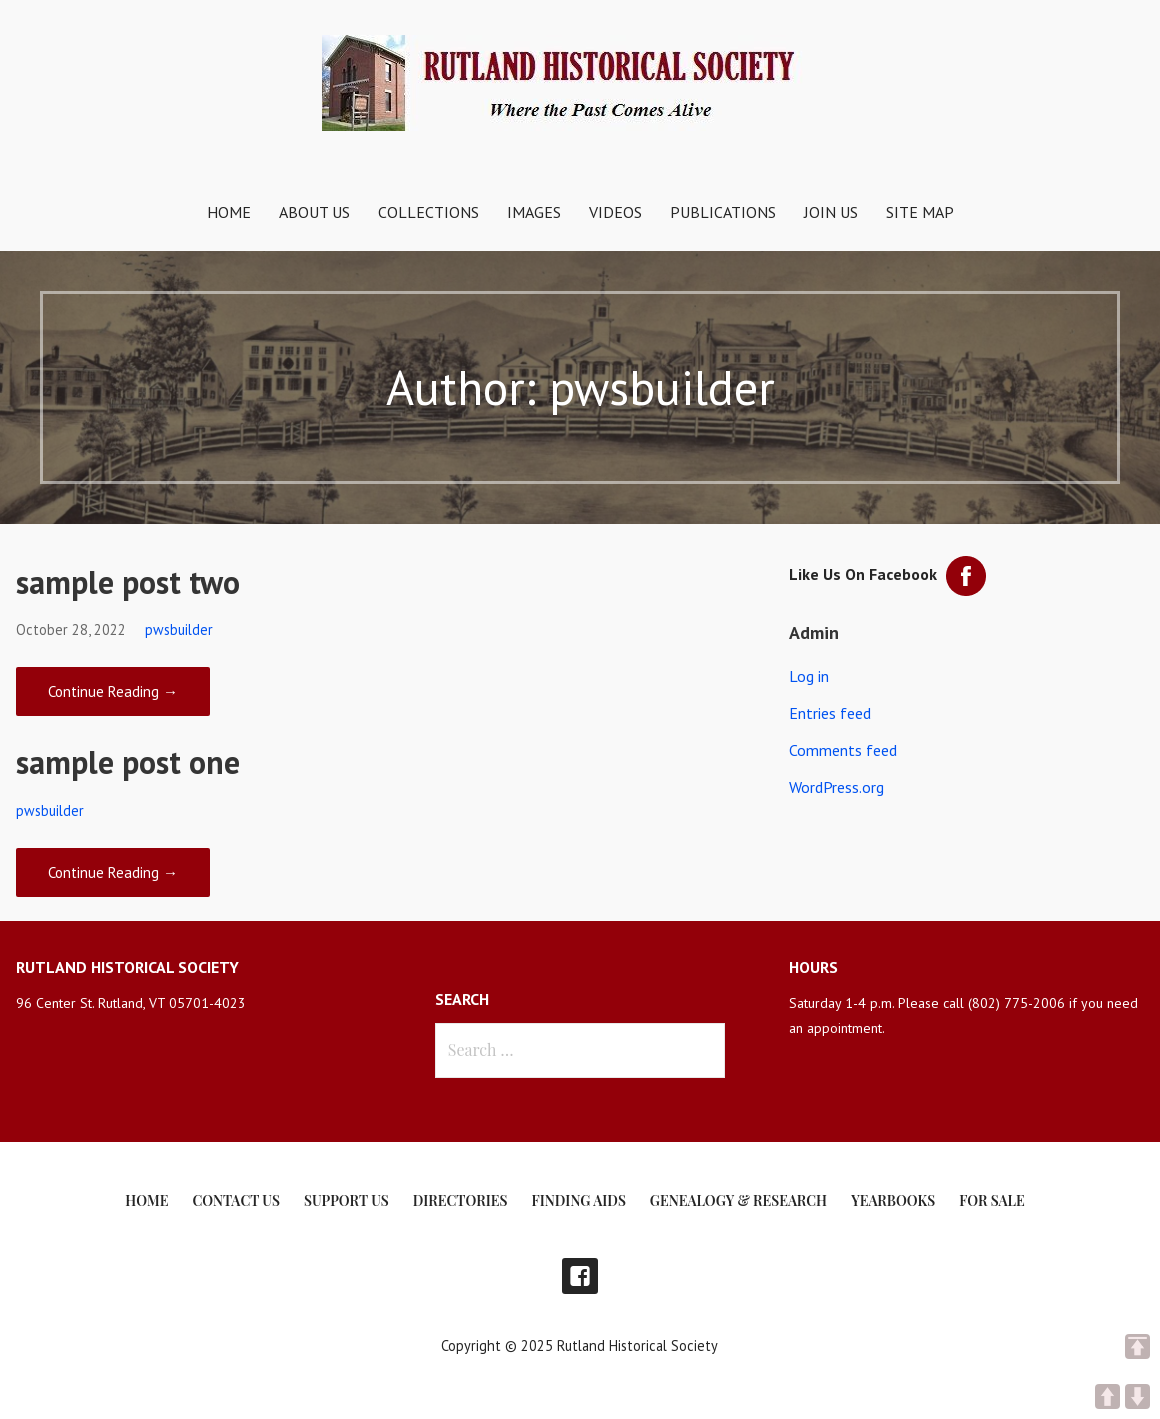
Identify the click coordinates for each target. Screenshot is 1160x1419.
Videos (615, 212)
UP (1107, 1396)
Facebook (580, 1276)
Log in (809, 676)
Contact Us (235, 1200)
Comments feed (843, 750)
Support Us (346, 1200)
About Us (314, 212)
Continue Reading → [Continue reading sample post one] (113, 872)
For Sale (991, 1200)
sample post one (128, 762)
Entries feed (830, 713)
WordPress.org (836, 787)
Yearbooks (893, 1200)
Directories (460, 1200)
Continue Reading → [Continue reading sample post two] (113, 691)
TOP (1137, 1346)
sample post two (128, 582)
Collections (428, 212)
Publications (723, 212)
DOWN (1137, 1396)
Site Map (920, 212)
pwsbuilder (179, 629)
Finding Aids (579, 1200)
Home (229, 212)
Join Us (831, 212)
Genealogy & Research (738, 1200)
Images (534, 212)
